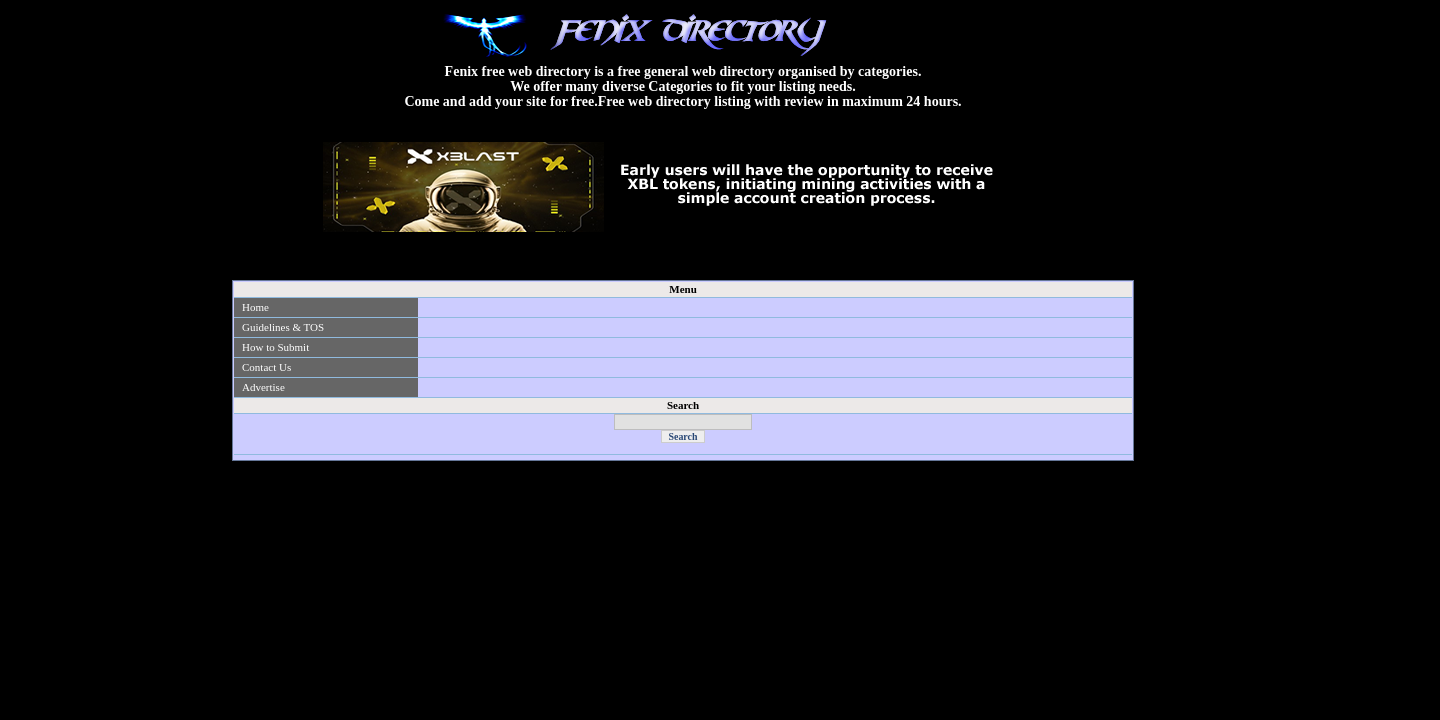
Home (255, 307)
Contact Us (266, 367)
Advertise (263, 387)
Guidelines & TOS (283, 327)
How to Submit (275, 347)
